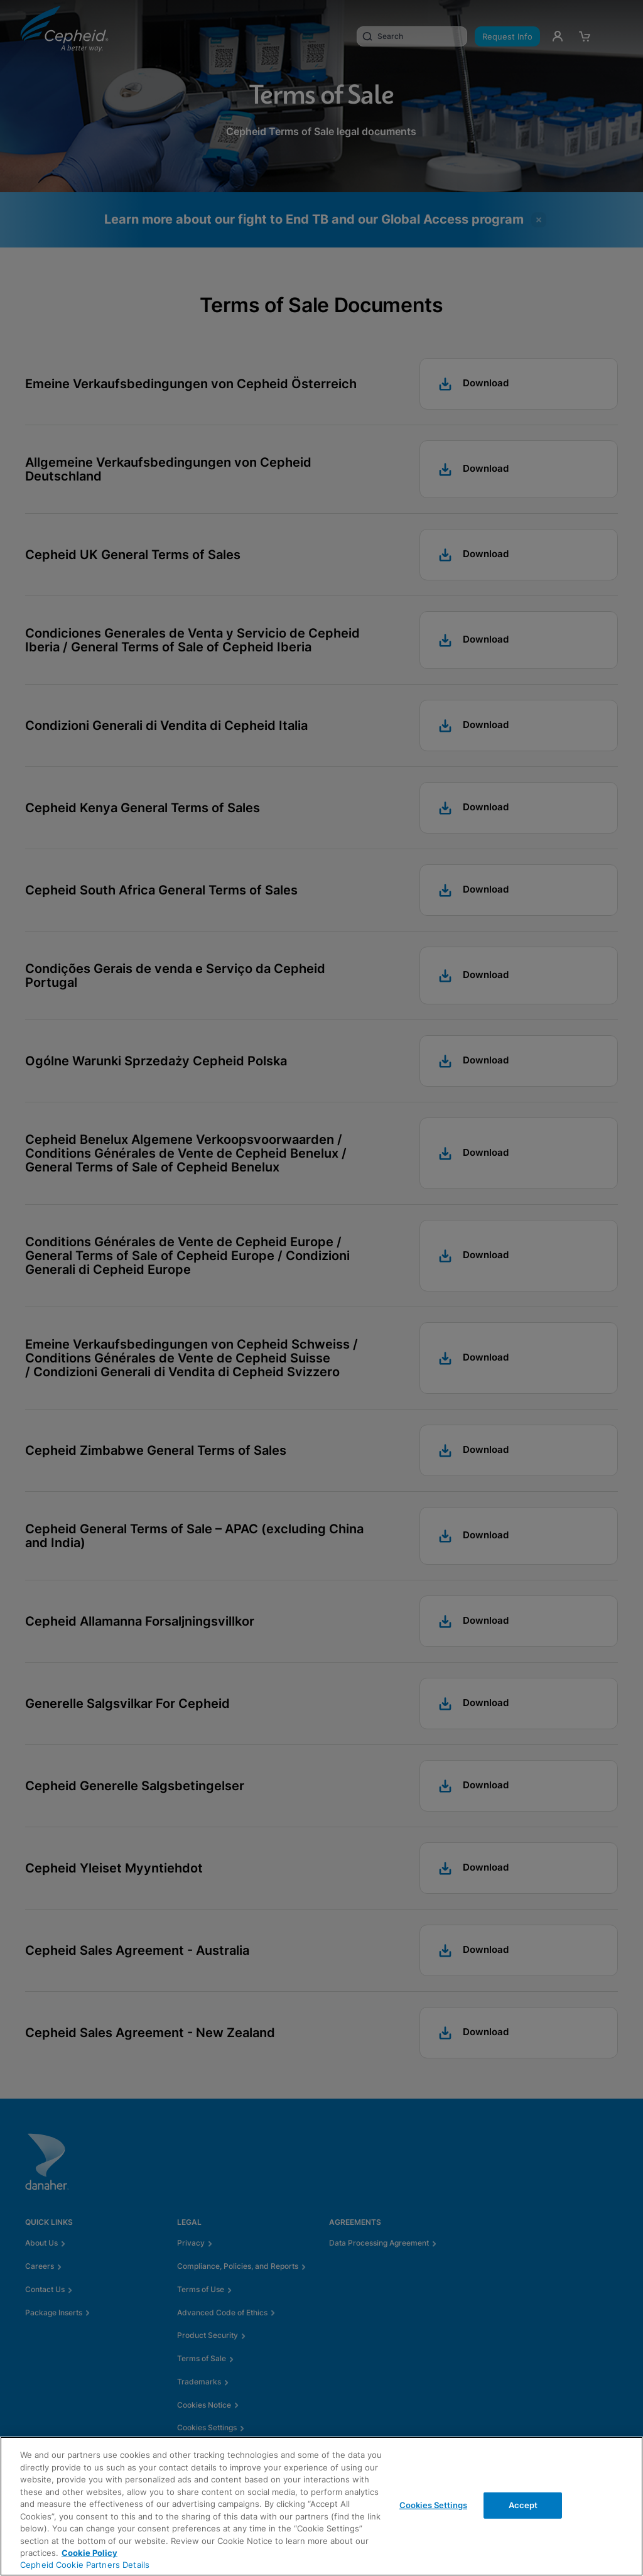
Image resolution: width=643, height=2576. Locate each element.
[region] (321, 2506)
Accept (523, 2505)
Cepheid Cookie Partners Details (84, 2565)
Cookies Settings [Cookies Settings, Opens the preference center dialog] (433, 2505)
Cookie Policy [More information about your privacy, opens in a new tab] (89, 2553)
